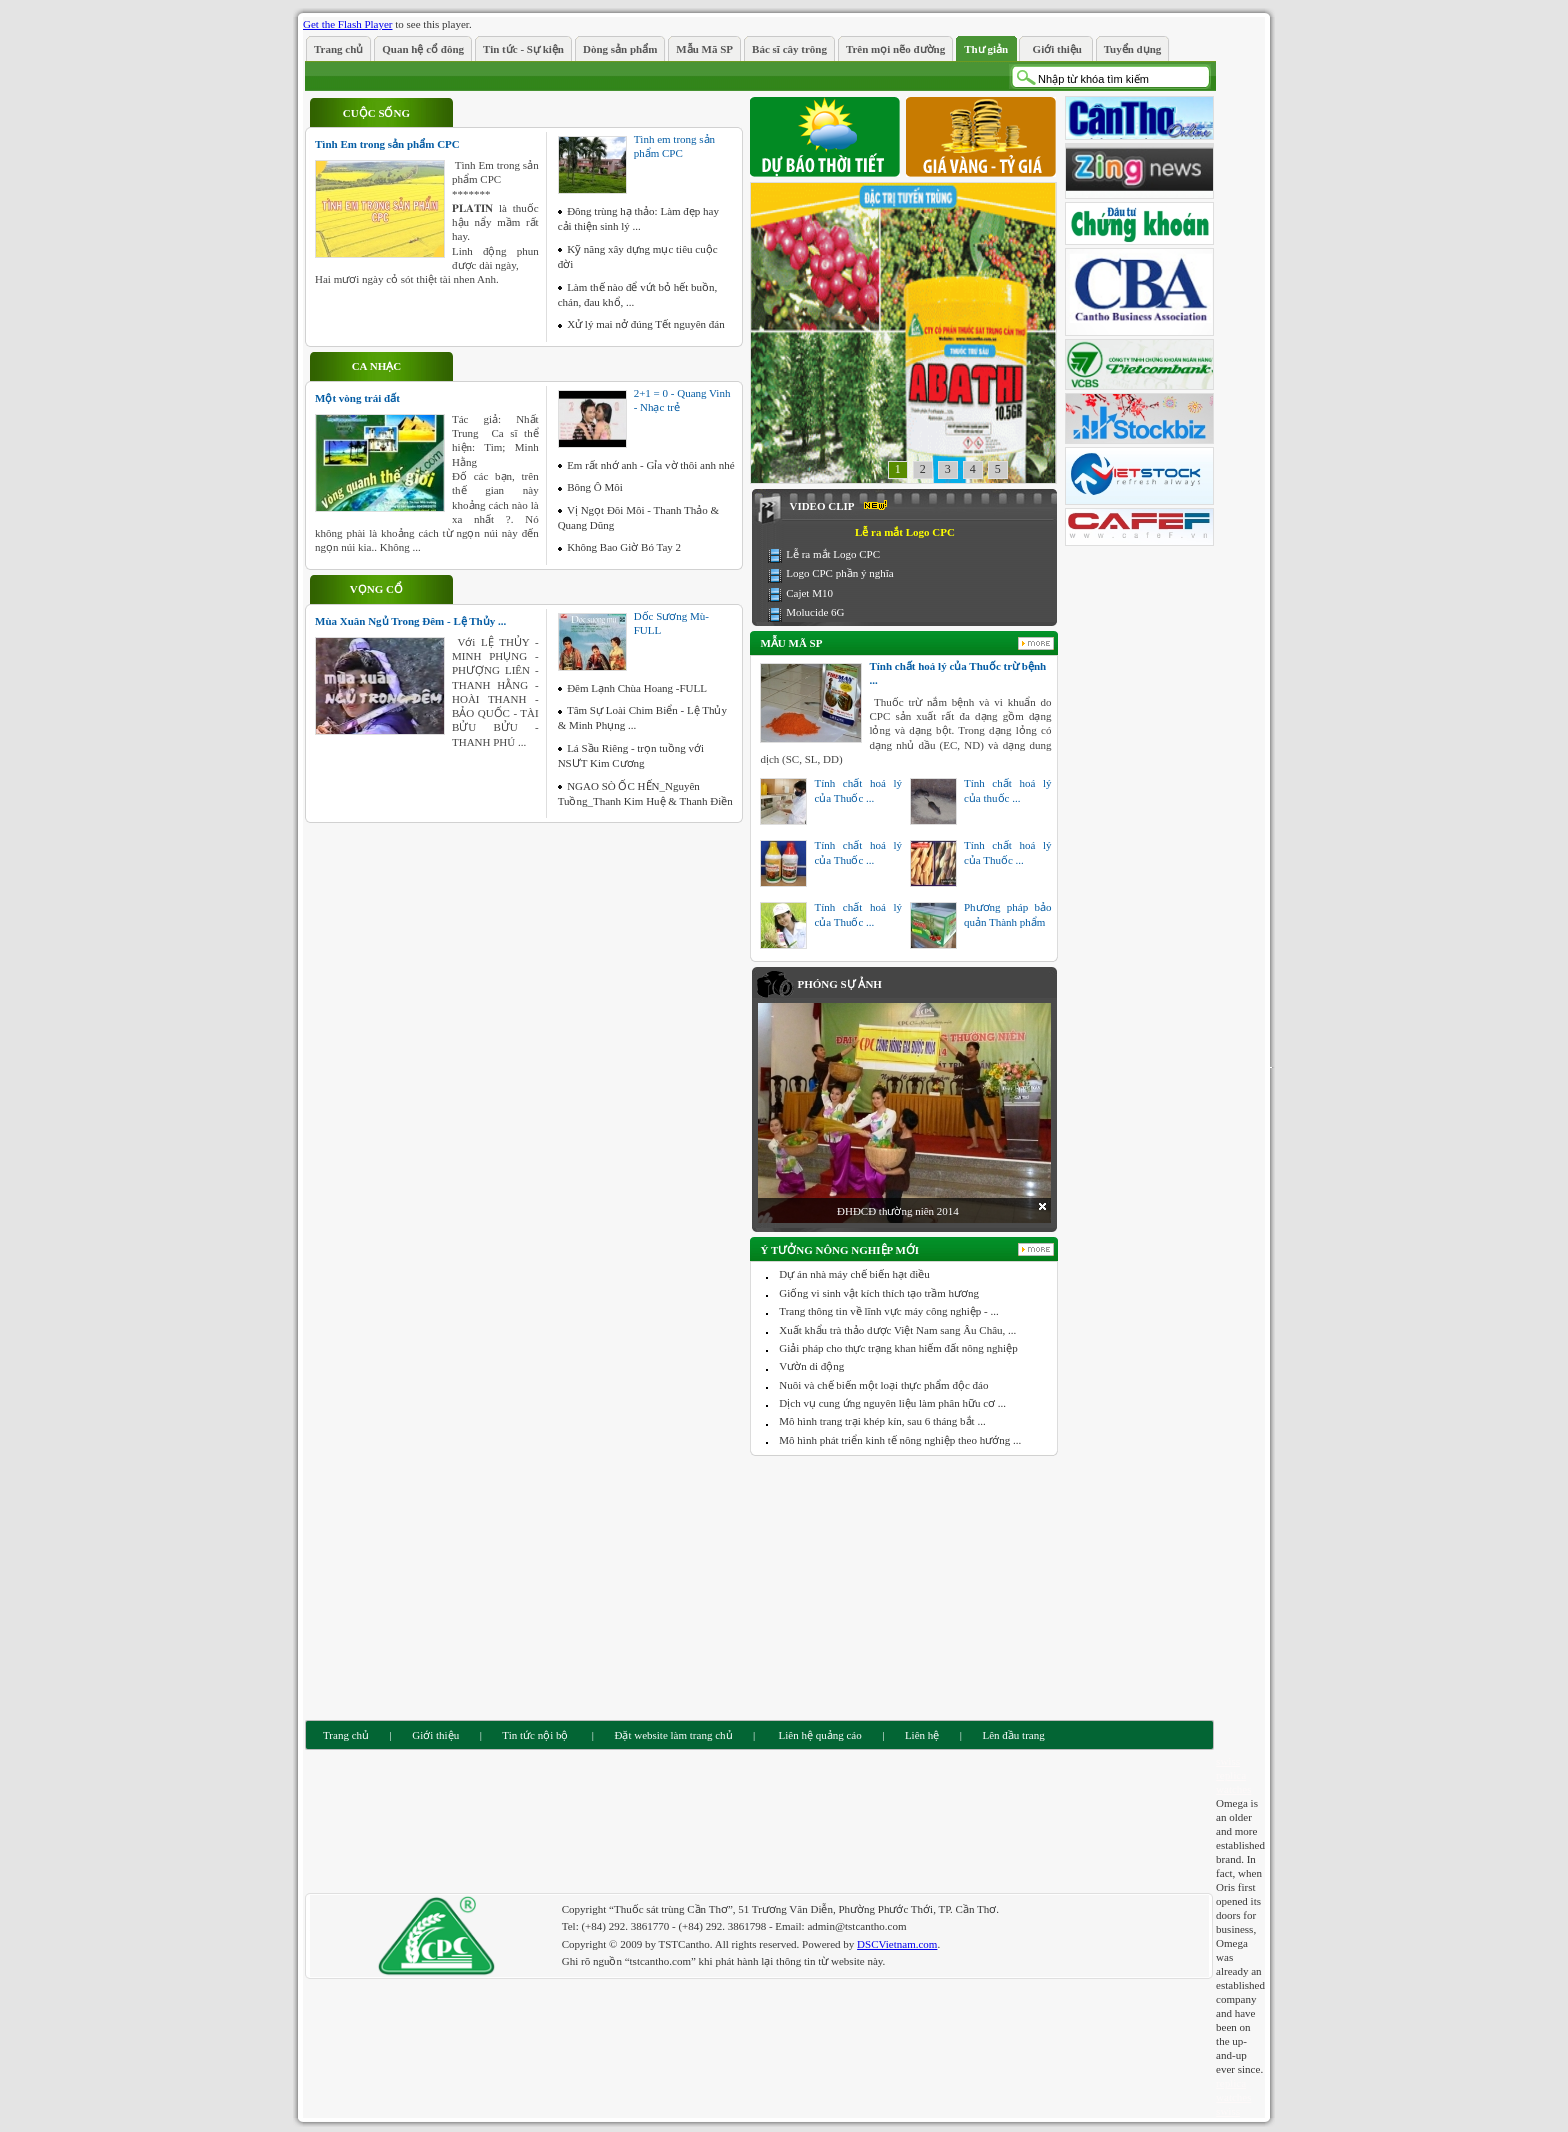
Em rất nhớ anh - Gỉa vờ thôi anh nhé (651, 465)
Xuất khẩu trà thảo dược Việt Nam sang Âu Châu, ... (897, 1330)
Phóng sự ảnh (839, 984)
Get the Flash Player (348, 24)
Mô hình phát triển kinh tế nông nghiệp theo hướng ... (900, 1440)
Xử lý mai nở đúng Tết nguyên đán (646, 324)
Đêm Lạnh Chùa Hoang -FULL (637, 688)
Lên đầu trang (1014, 1735)
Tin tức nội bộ (535, 1735)
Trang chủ (346, 1735)
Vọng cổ (376, 589)
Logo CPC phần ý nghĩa (839, 573)
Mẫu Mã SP (791, 643)
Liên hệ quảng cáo (819, 1735)
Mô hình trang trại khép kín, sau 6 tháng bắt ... (882, 1421)
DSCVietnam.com (897, 1944)
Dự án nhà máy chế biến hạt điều (854, 1274)
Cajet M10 (809, 593)
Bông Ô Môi (595, 487)
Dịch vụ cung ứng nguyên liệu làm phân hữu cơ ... (892, 1403)
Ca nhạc (376, 366)
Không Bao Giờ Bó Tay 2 (624, 547)
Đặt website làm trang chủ (673, 1735)
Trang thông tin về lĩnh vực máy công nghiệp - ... (888, 1311)
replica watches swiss (1233, 2097)
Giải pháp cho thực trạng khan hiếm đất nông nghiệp (898, 1348)
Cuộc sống (376, 113)
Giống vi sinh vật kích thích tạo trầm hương (879, 1293)
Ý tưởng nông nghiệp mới (839, 1250)
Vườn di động (811, 1366)
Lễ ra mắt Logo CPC (833, 554)
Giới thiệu (435, 1735)
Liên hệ (922, 1735)
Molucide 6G (815, 612)
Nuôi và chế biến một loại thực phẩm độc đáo (883, 1385)
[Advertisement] (905, 1586)
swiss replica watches (1233, 1775)
